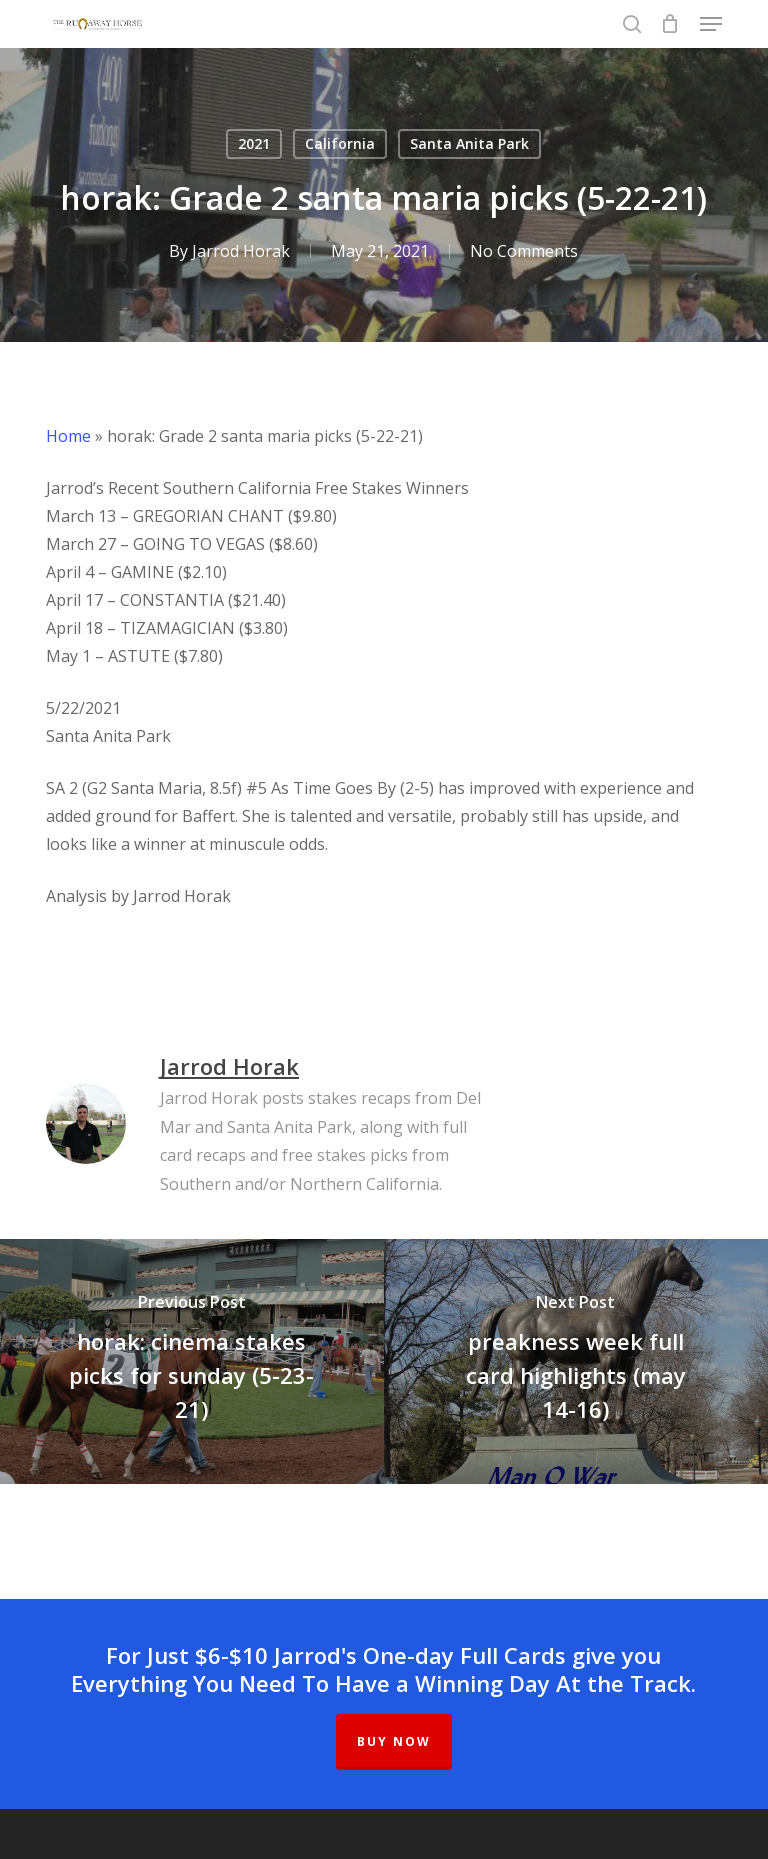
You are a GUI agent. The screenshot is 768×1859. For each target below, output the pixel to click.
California (340, 143)
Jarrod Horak (241, 251)
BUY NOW (394, 1741)
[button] (711, 24)
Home (68, 436)
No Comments (524, 251)
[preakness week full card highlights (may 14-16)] (576, 1361)
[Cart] (670, 24)
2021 (254, 143)
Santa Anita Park (469, 143)
